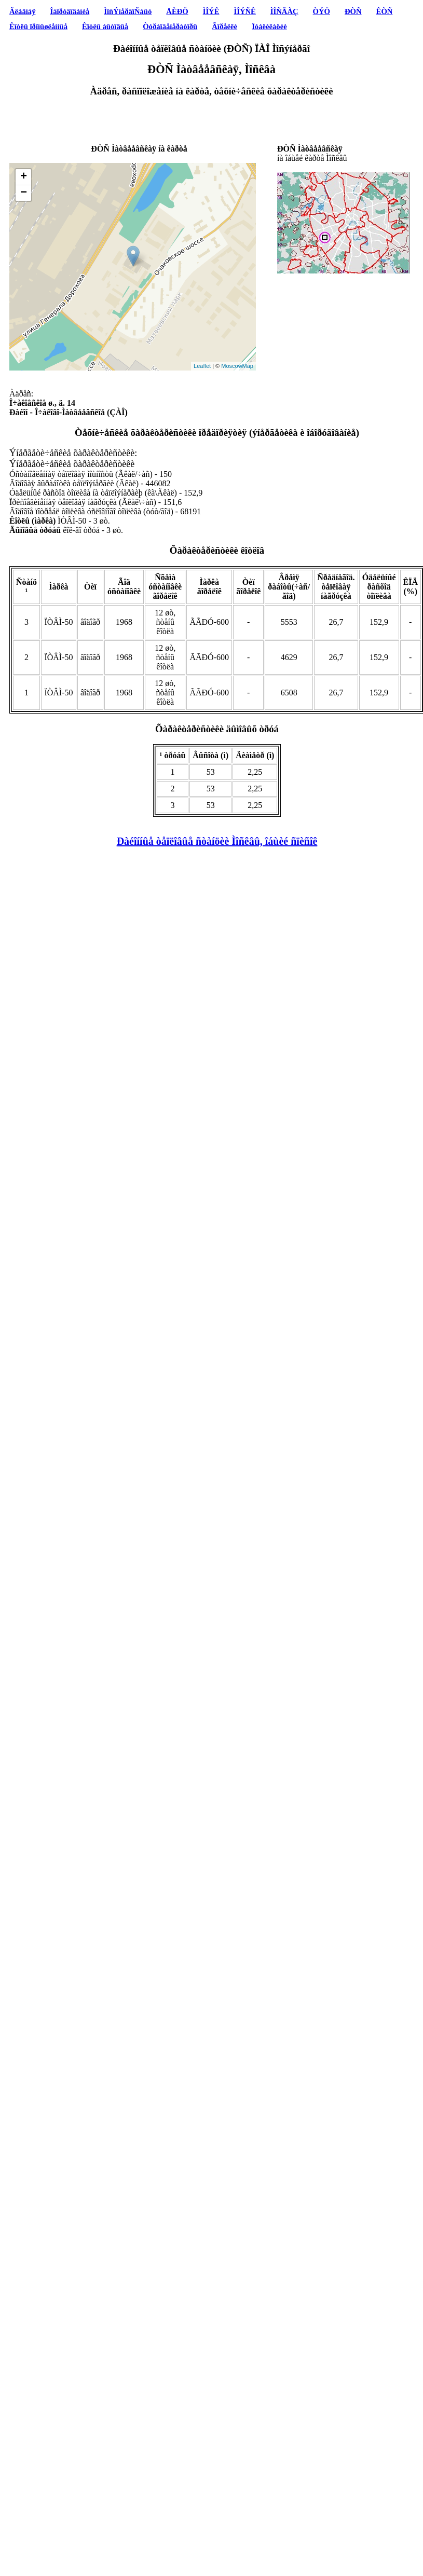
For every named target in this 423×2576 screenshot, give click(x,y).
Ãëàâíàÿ (22, 11)
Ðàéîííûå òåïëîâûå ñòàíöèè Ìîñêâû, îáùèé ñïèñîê (217, 841)
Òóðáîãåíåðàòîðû (170, 26)
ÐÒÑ (353, 11)
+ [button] (23, 177)
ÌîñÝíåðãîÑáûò (128, 11)
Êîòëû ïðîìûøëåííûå (38, 26)
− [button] (23, 193)
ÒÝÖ (321, 11)
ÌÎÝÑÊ (244, 11)
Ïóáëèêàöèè (269, 26)
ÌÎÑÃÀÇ (284, 11)
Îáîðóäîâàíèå (70, 11)
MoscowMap (237, 366)
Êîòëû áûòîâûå (105, 26)
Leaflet (202, 366)
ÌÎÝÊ (211, 11)
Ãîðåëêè (224, 26)
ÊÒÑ (384, 11)
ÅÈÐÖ (177, 11)
